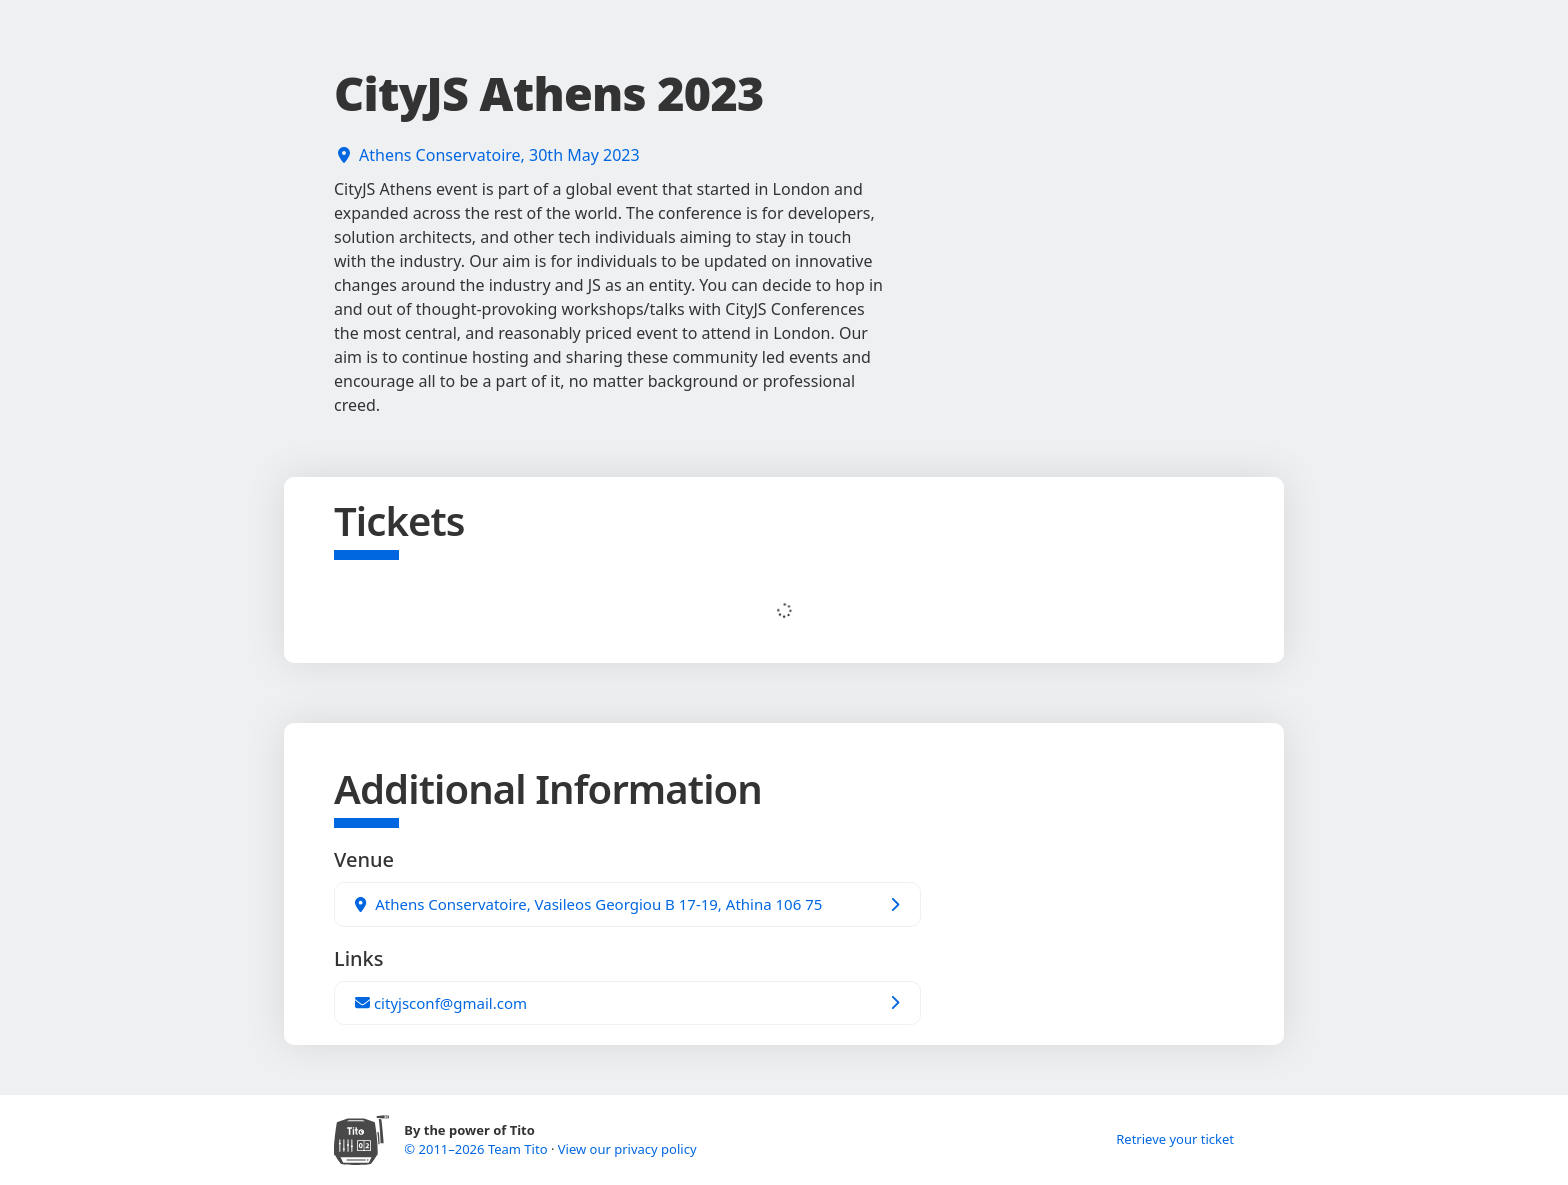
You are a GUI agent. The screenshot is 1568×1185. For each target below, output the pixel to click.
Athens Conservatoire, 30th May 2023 (499, 155)
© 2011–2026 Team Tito (477, 1149)
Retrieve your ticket (1175, 1139)
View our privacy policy (627, 1149)
